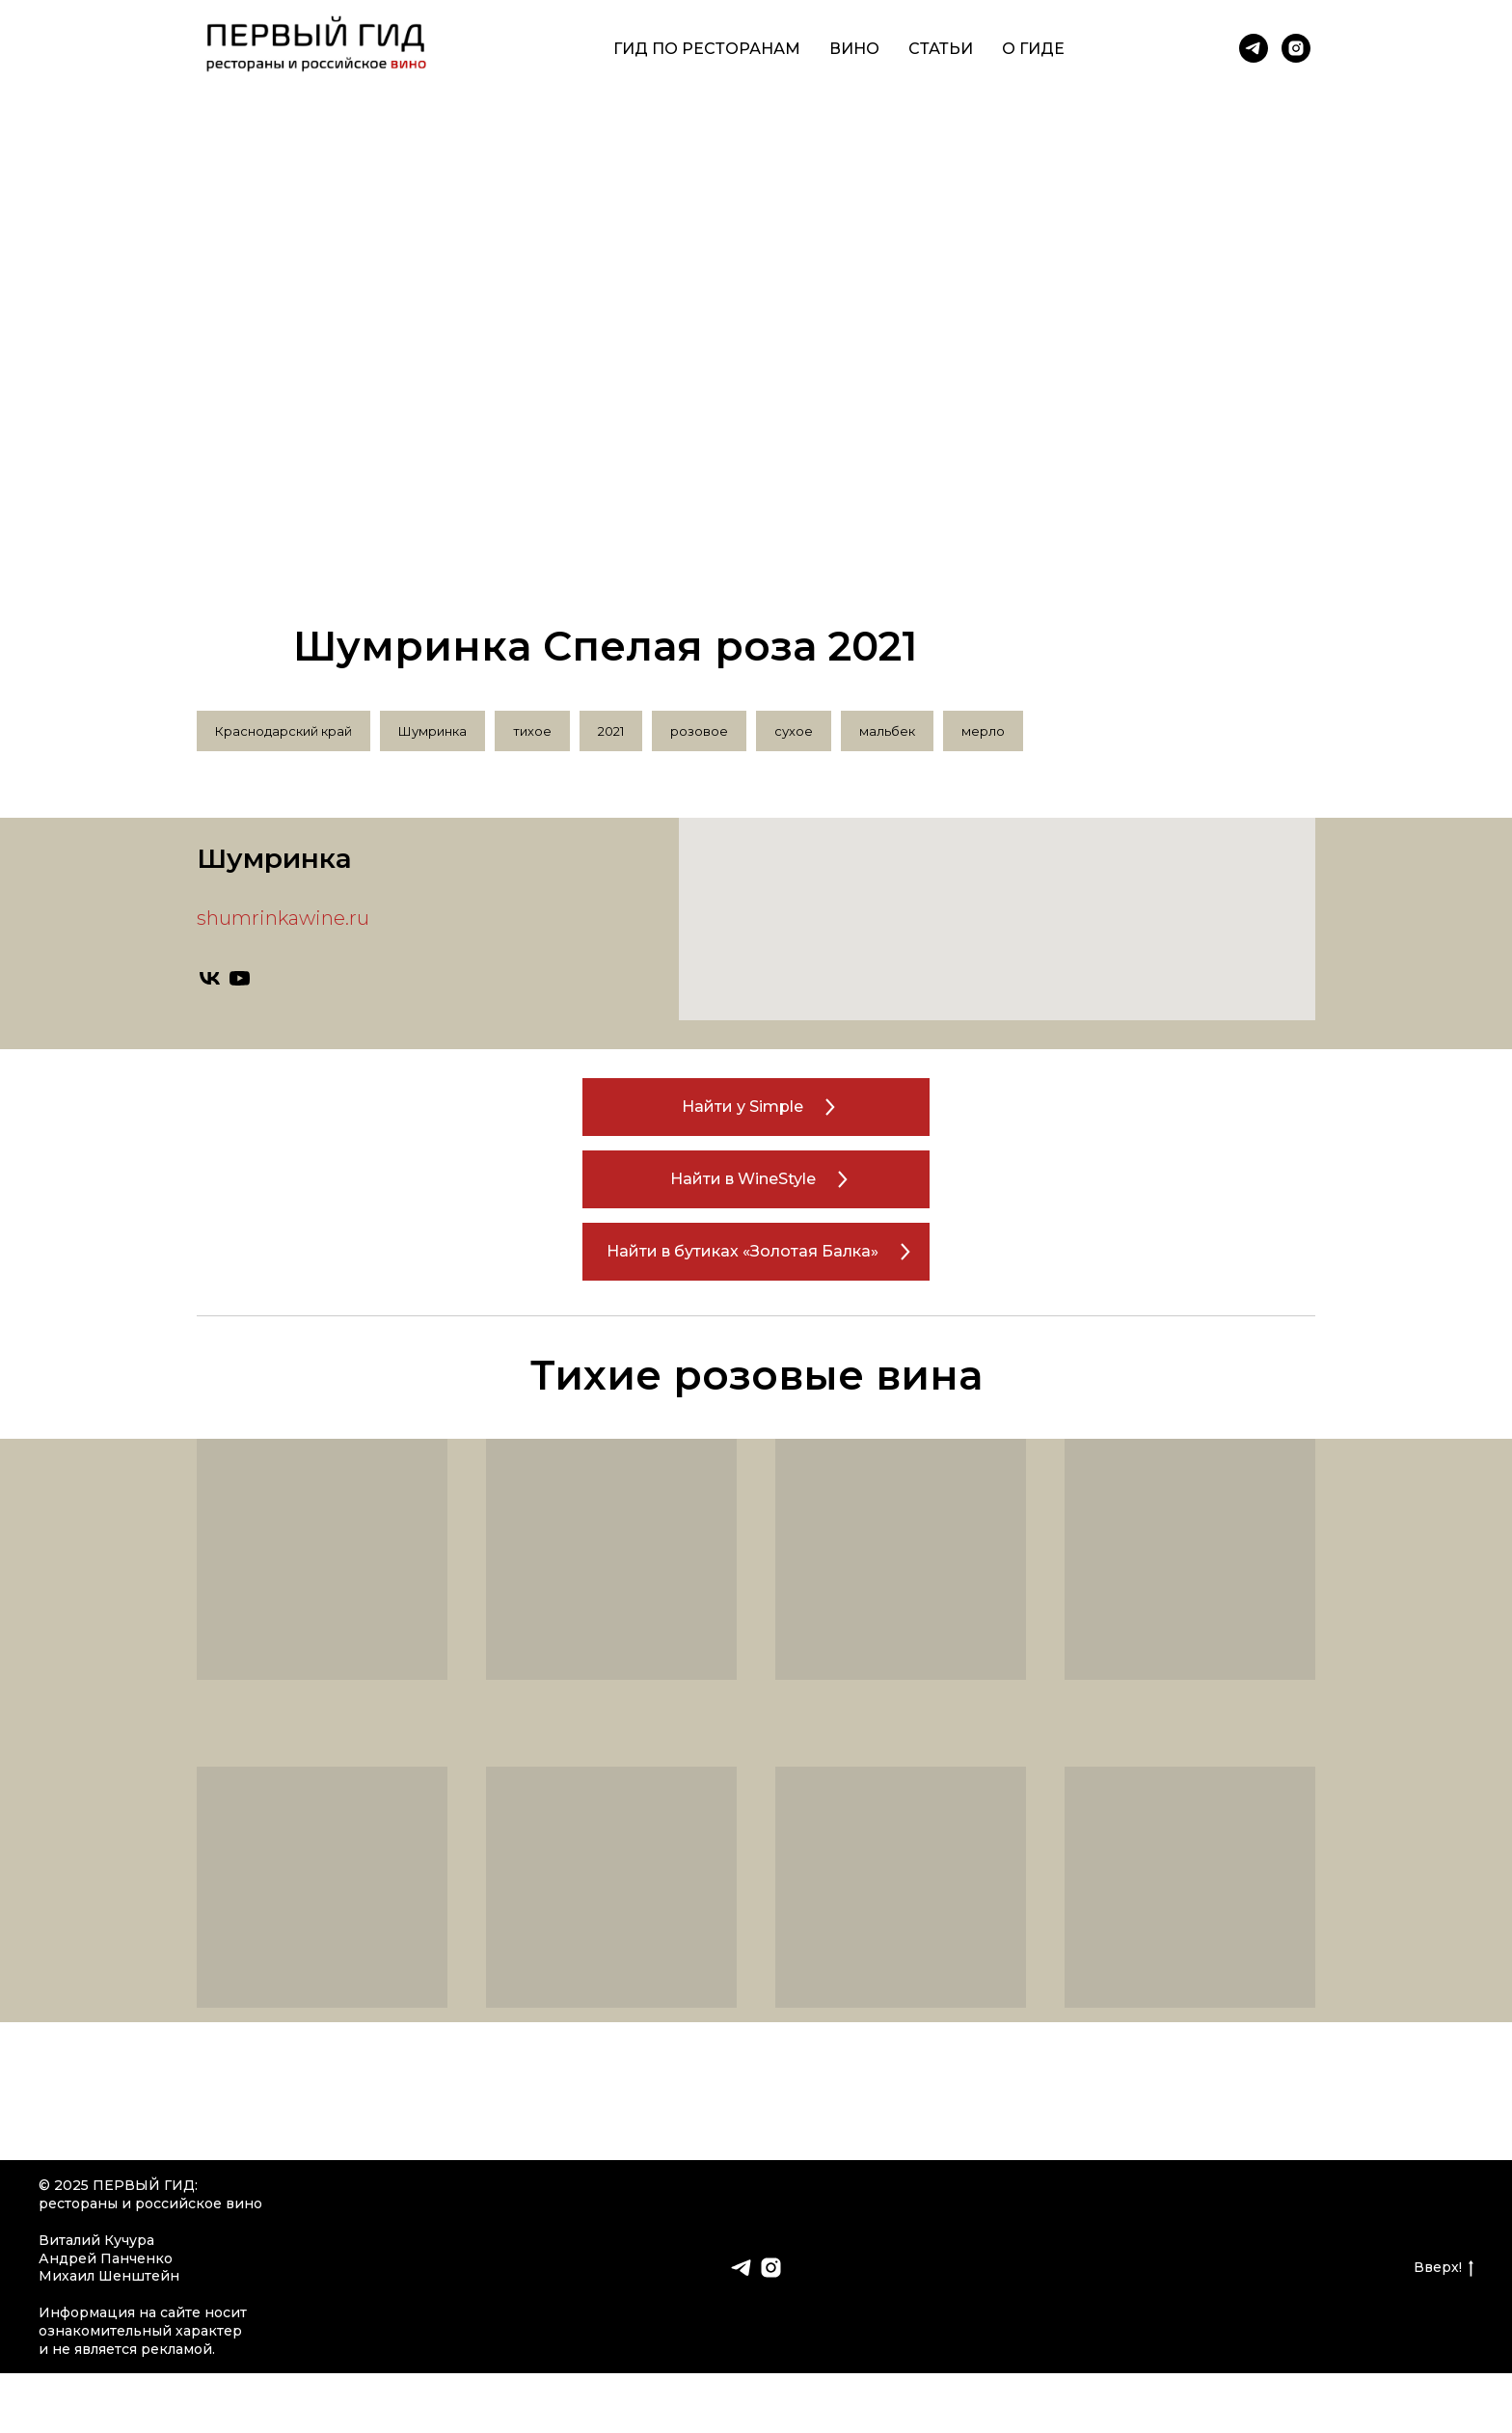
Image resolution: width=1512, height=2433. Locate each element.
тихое (532, 731)
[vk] (210, 978)
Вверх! (1443, 2267)
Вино (854, 49)
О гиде (1033, 49)
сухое (793, 731)
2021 (611, 731)
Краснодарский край (283, 731)
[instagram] (1296, 48)
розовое (699, 731)
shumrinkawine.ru (283, 918)
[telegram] (1253, 48)
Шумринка (432, 731)
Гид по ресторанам (706, 49)
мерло (983, 731)
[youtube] (240, 978)
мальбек (887, 731)
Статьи (940, 49)
